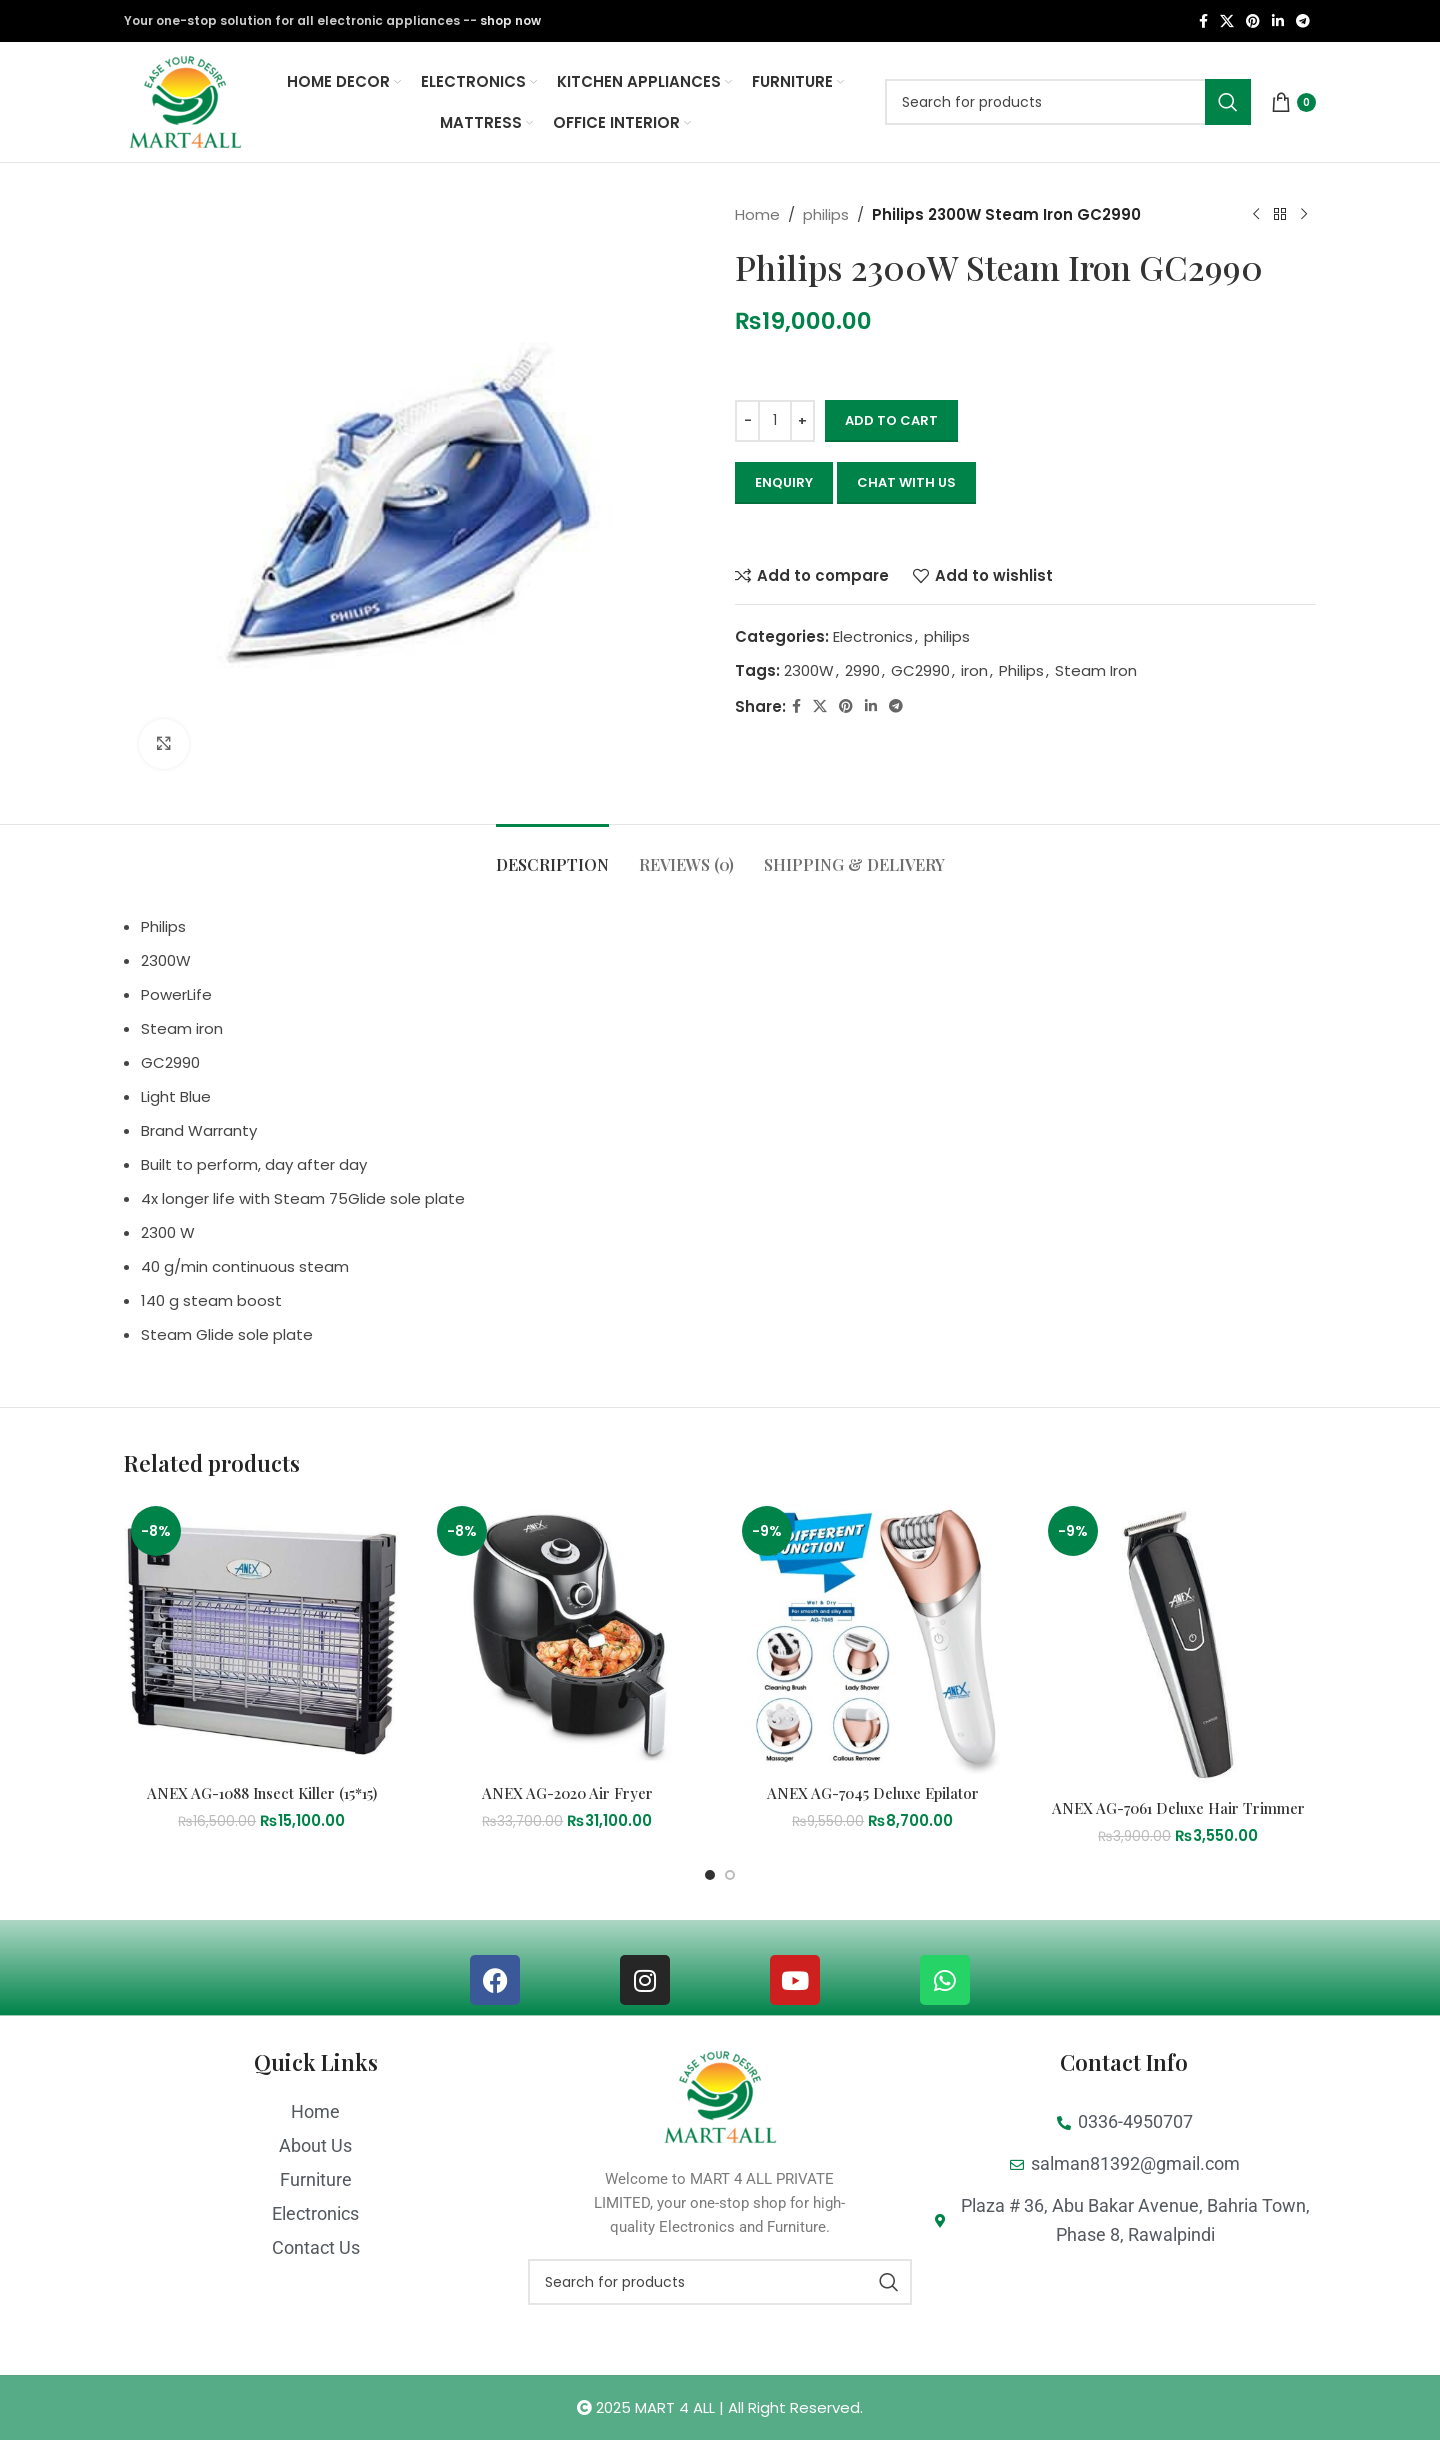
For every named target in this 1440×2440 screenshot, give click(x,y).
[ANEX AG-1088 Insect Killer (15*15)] (262, 1637)
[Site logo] (185, 100)
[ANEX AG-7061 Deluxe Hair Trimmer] (1179, 1644)
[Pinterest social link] (1253, 21)
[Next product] (1304, 215)
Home (757, 214)
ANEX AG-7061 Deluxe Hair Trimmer (1178, 1808)
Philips (1021, 670)
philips (826, 214)
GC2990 (920, 670)
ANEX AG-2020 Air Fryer (567, 1793)
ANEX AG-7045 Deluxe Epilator (873, 1793)
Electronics (873, 636)
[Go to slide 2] (730, 1875)
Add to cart (891, 420)
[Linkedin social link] (1278, 21)
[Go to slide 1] (710, 1875)
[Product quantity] (775, 421)
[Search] (1068, 102)
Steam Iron (1096, 670)
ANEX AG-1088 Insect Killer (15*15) (262, 1793)
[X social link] (1227, 21)
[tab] (552, 854)
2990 (862, 670)
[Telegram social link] (1303, 21)
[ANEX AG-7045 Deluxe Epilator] (873, 1637)
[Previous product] (1256, 215)
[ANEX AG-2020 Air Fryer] (568, 1637)
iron (974, 670)
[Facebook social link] (1203, 21)
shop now (510, 20)
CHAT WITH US (906, 482)
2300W (809, 670)
